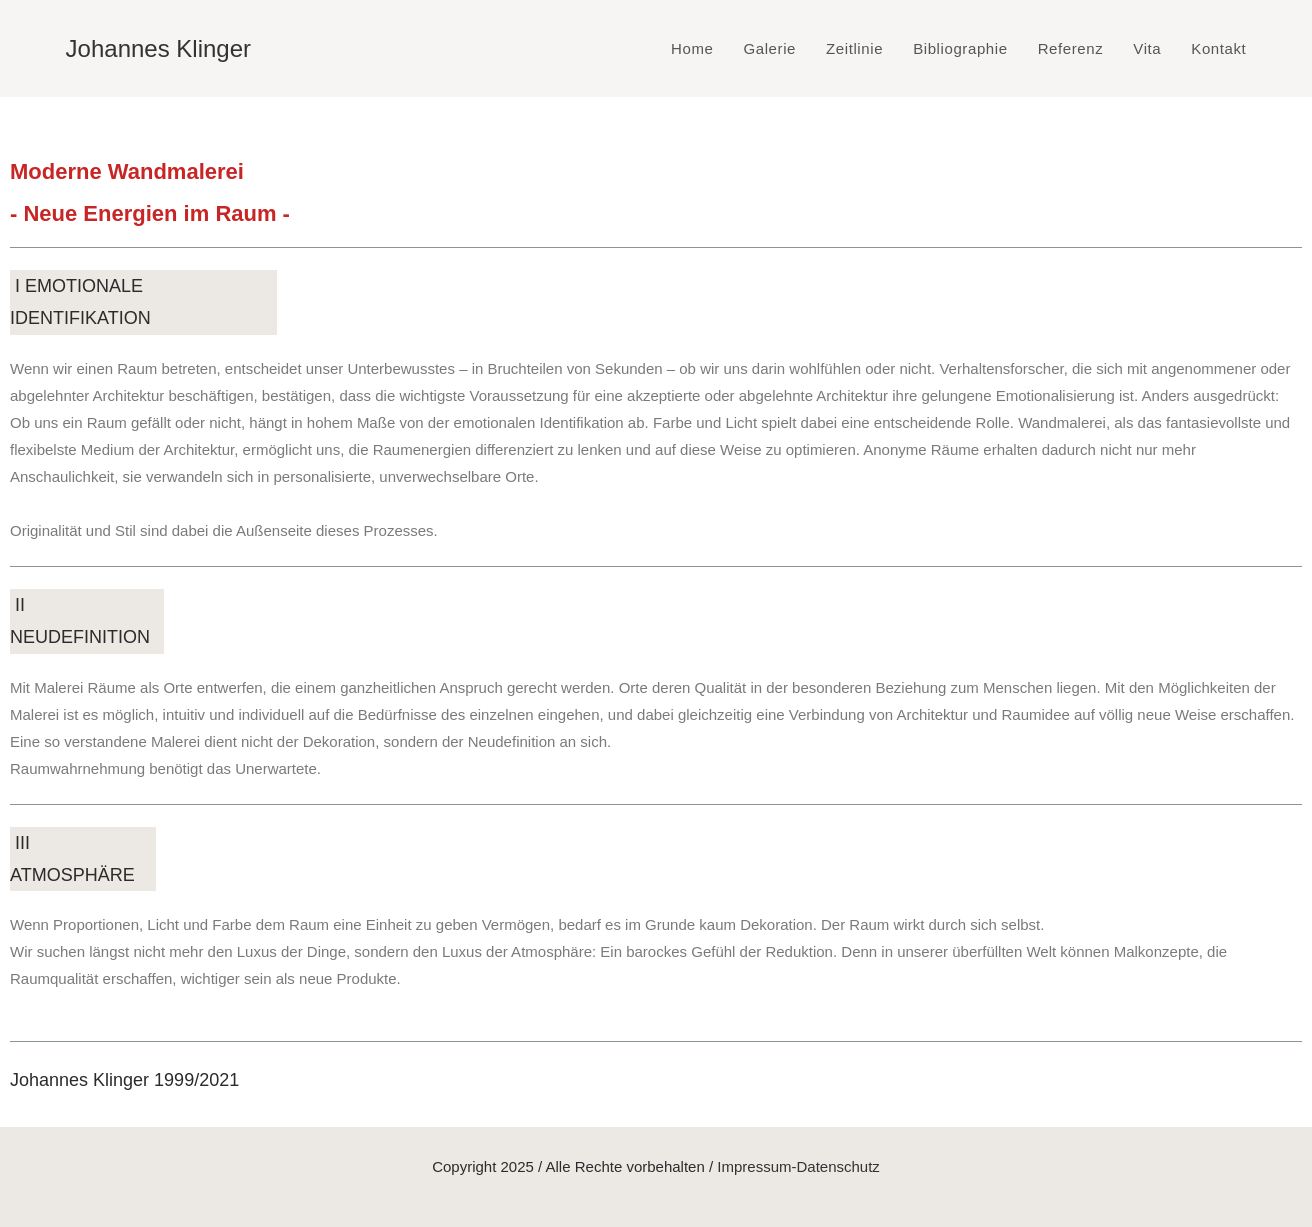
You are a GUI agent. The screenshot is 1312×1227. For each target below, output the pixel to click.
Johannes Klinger (158, 48)
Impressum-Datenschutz (798, 1166)
